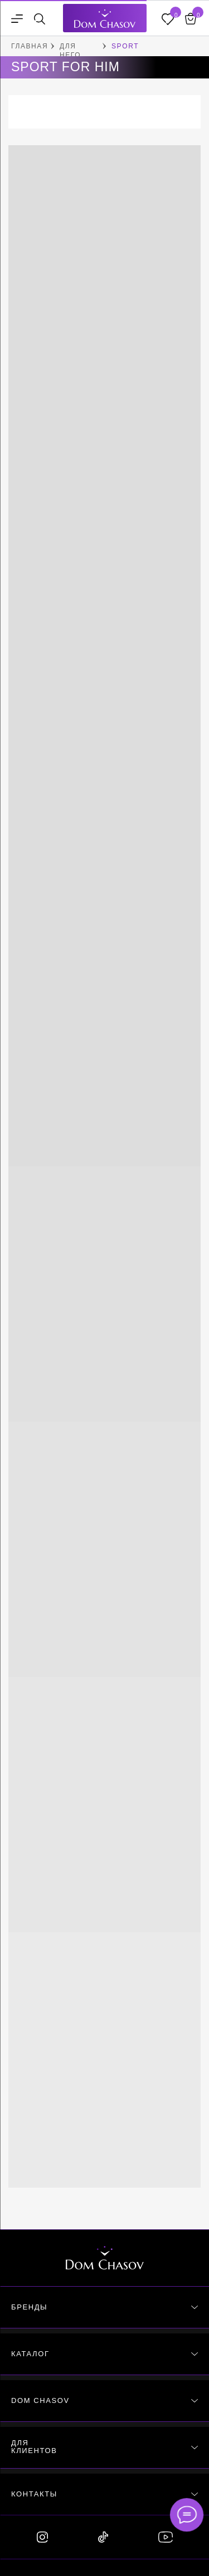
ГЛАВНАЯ (29, 46)
